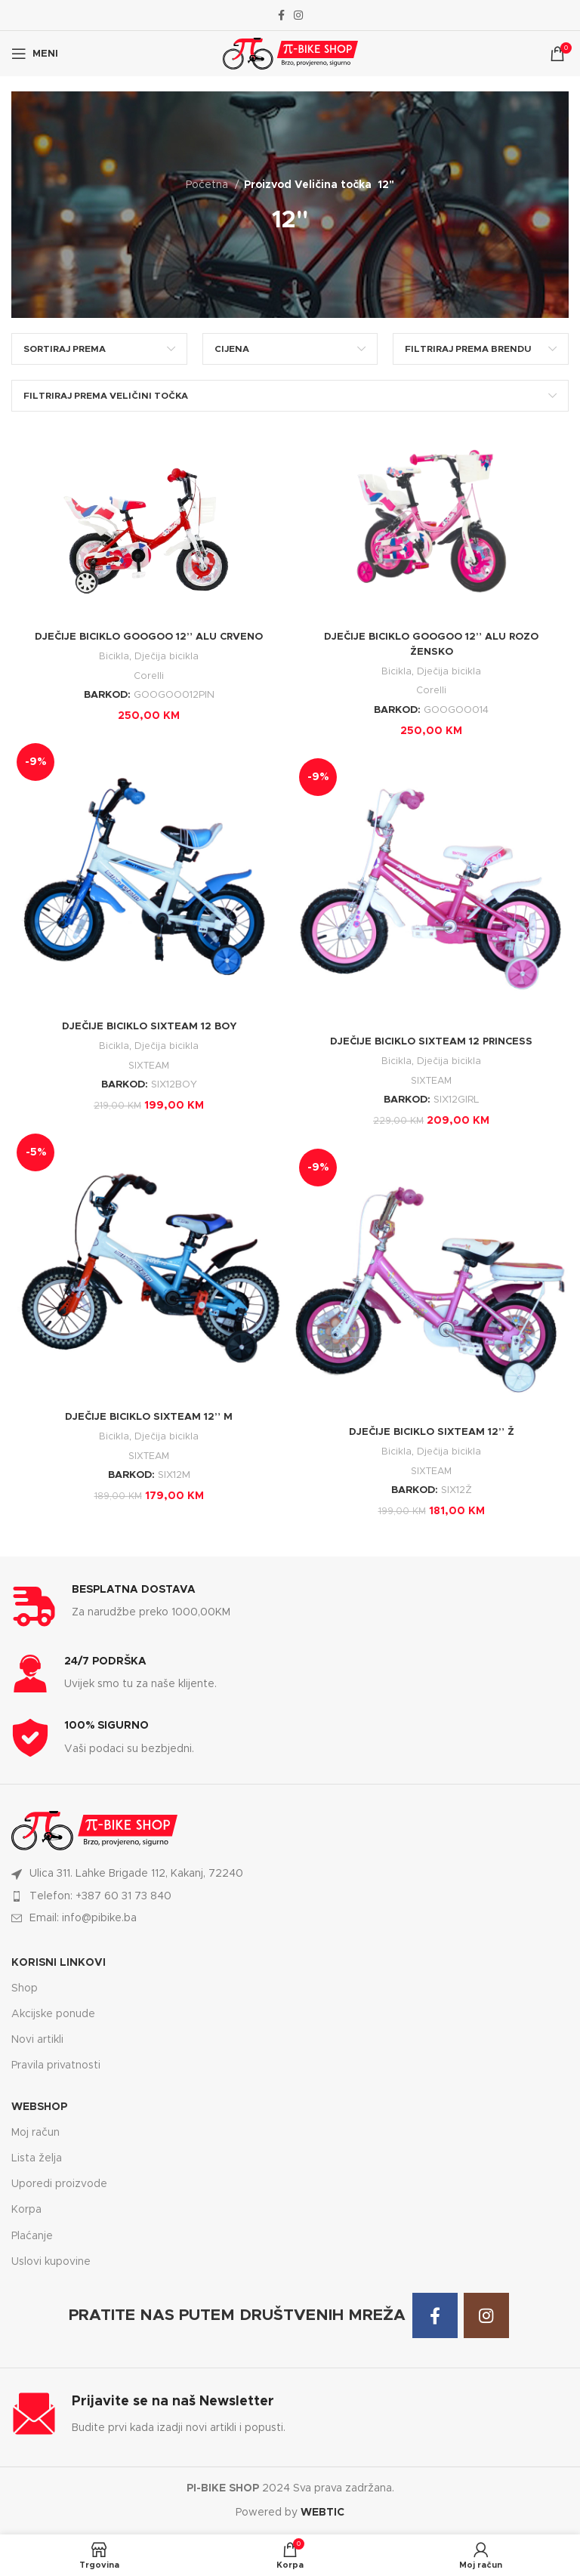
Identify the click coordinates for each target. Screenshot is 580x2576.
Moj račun (35, 2132)
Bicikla (113, 656)
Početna (208, 185)
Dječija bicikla (166, 656)
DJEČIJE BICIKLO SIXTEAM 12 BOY (149, 1026)
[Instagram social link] (298, 15)
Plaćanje (32, 2236)
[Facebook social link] (281, 15)
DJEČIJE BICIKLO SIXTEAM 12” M (148, 1416)
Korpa (26, 2209)
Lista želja (36, 2158)
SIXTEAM (149, 1065)
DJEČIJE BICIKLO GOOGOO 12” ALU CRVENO (149, 636)
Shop (24, 1988)
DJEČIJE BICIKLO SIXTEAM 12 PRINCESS (431, 1041)
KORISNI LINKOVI (58, 1962)
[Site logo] (290, 53)
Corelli (149, 676)
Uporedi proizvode (59, 2184)
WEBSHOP (39, 2107)
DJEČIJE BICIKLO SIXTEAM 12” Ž (431, 1432)
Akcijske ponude (53, 2014)
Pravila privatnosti (55, 2065)
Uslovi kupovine (51, 2262)
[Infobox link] (290, 1605)
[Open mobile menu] (35, 54)
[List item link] (290, 1896)
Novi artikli (37, 2040)
